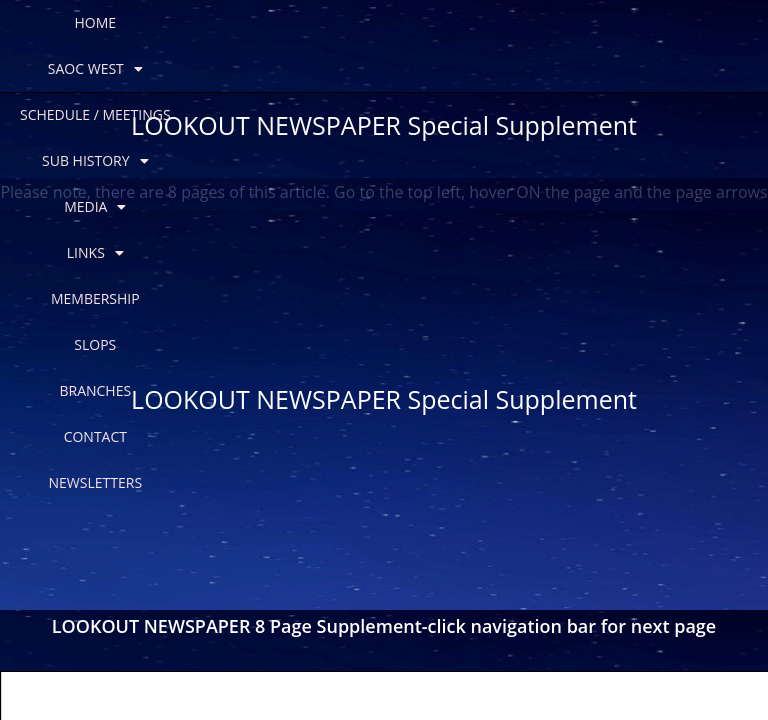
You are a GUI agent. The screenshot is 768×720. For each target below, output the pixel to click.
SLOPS (274, 68)
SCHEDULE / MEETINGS (319, 22)
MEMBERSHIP (168, 68)
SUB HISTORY (488, 23)
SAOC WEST (156, 23)
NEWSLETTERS (597, 68)
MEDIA (612, 23)
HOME (48, 22)
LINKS (712, 23)
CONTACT (478, 68)
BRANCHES (371, 68)
